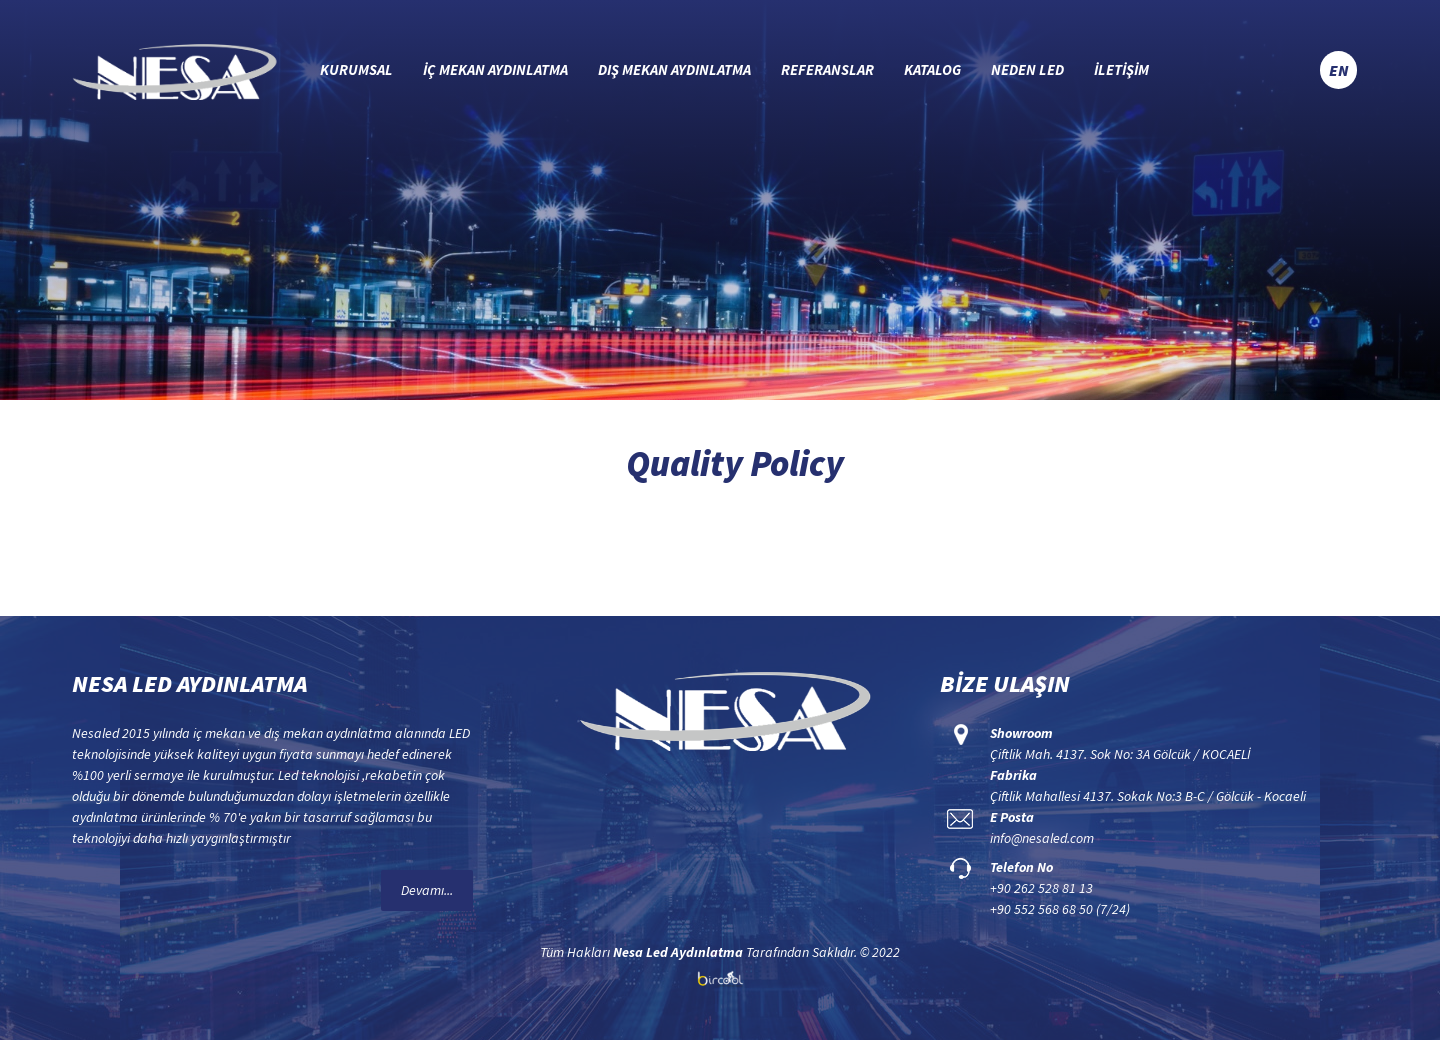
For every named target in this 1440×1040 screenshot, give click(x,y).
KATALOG (932, 69)
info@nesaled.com (1042, 838)
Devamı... (427, 890)
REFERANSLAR (827, 69)
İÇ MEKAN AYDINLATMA (495, 69)
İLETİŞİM (1121, 69)
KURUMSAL (356, 69)
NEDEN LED (1027, 69)
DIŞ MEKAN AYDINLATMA (674, 69)
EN (1338, 70)
